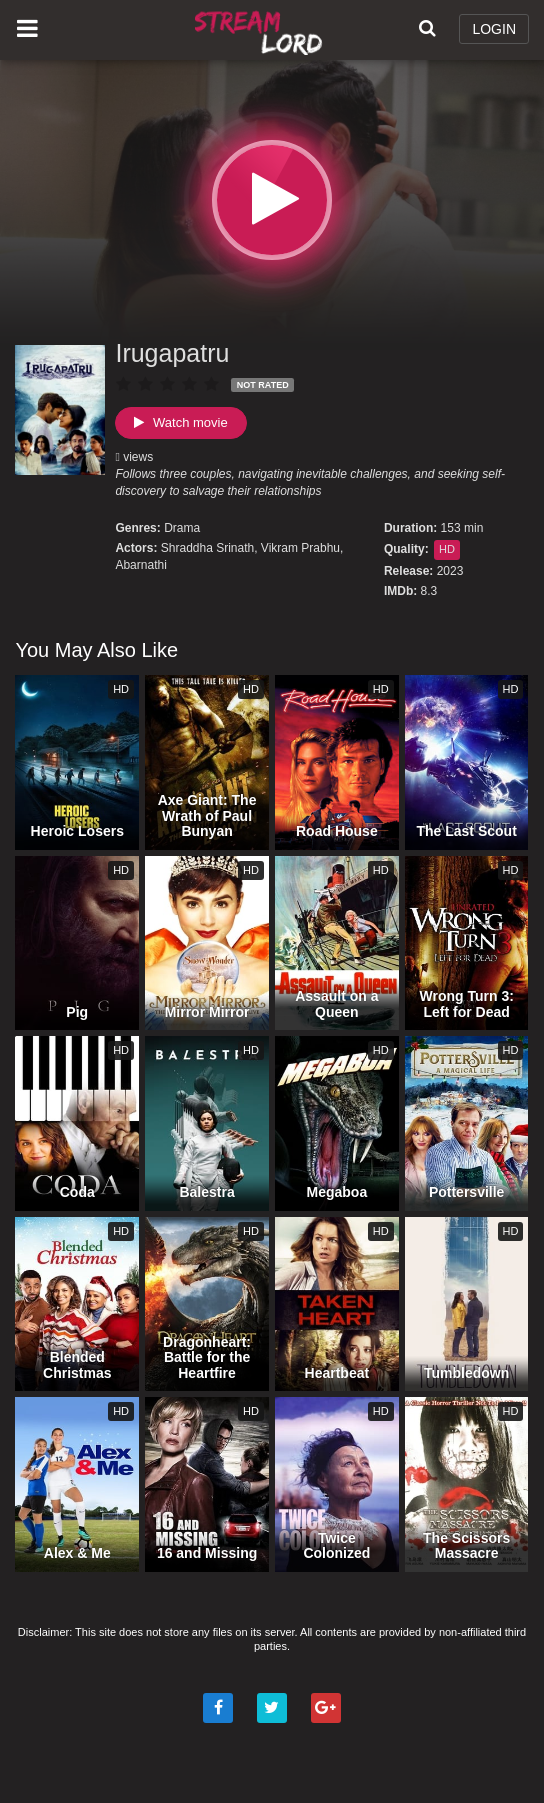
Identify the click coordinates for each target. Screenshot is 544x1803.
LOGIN (494, 29)
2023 (450, 571)
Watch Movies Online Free (261, 30)
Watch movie (180, 422)
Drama (182, 528)
